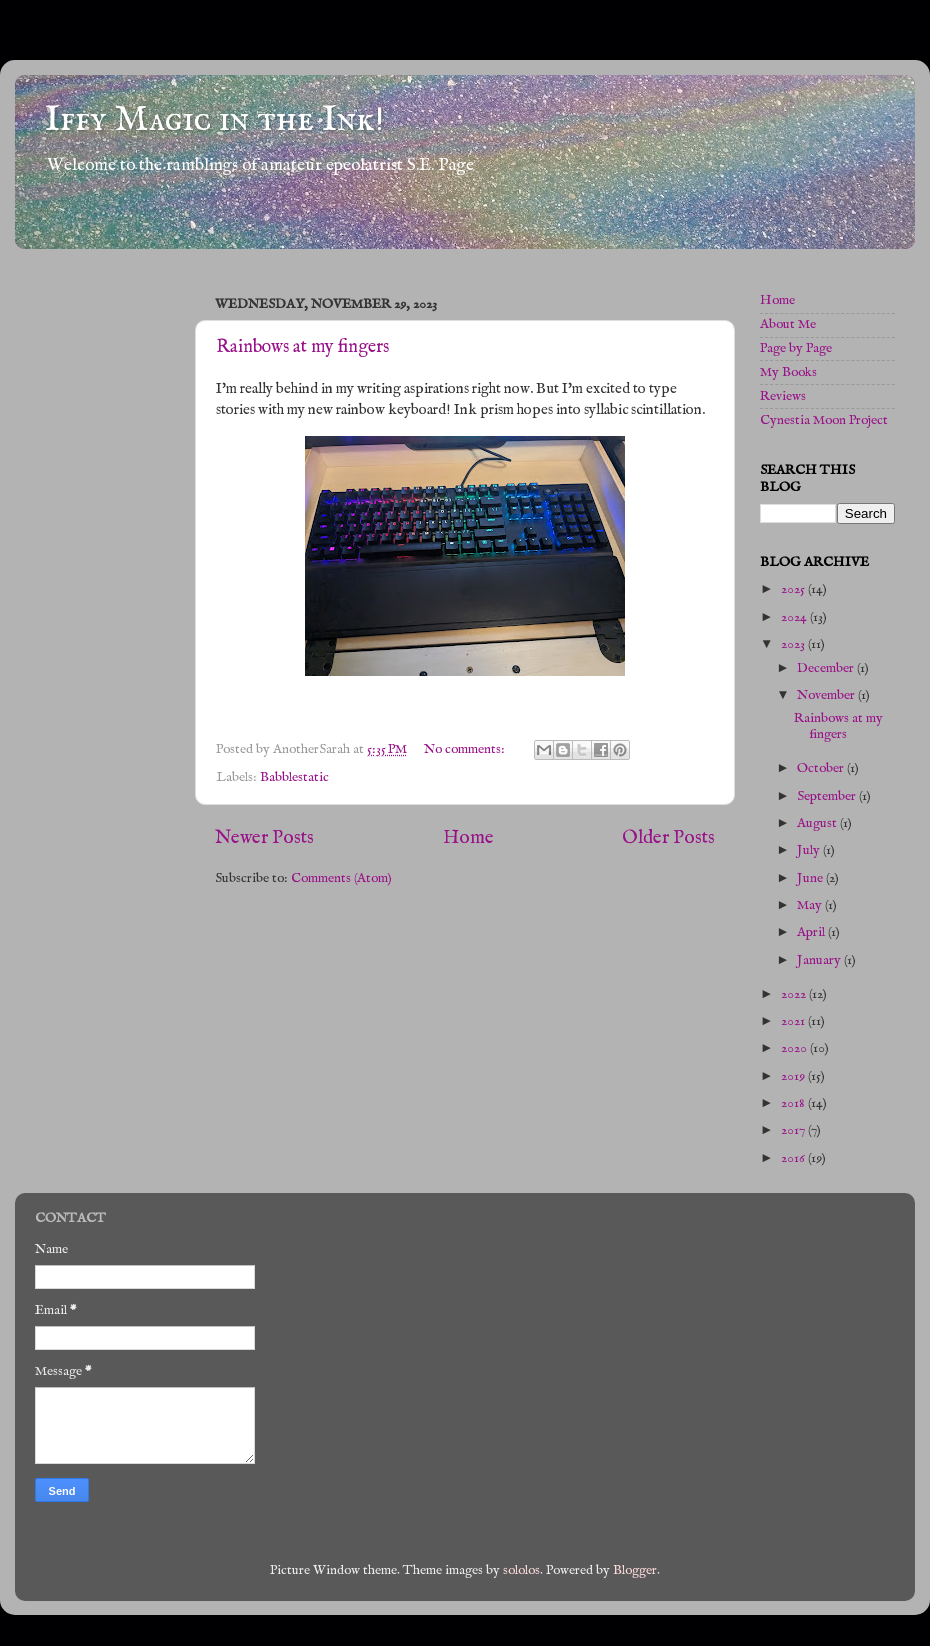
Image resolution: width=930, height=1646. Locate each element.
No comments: (466, 749)
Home (468, 838)
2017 (794, 1130)
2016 (794, 1158)
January (820, 960)
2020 (795, 1048)
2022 (795, 994)
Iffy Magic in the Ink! (214, 120)
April (812, 932)
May (811, 905)
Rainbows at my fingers (302, 347)
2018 (794, 1103)
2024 (795, 617)
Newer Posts (264, 838)
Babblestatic (294, 777)
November (827, 695)
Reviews (783, 396)
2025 (794, 589)
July (810, 850)
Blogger (635, 1570)
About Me (788, 324)
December (827, 668)
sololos (521, 1570)
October (822, 768)
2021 (794, 1021)
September (828, 796)
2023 (794, 644)
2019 (794, 1076)
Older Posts (668, 838)
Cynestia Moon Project (824, 420)
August (818, 823)
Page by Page (796, 348)
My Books (788, 372)
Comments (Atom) (341, 878)
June (811, 878)
